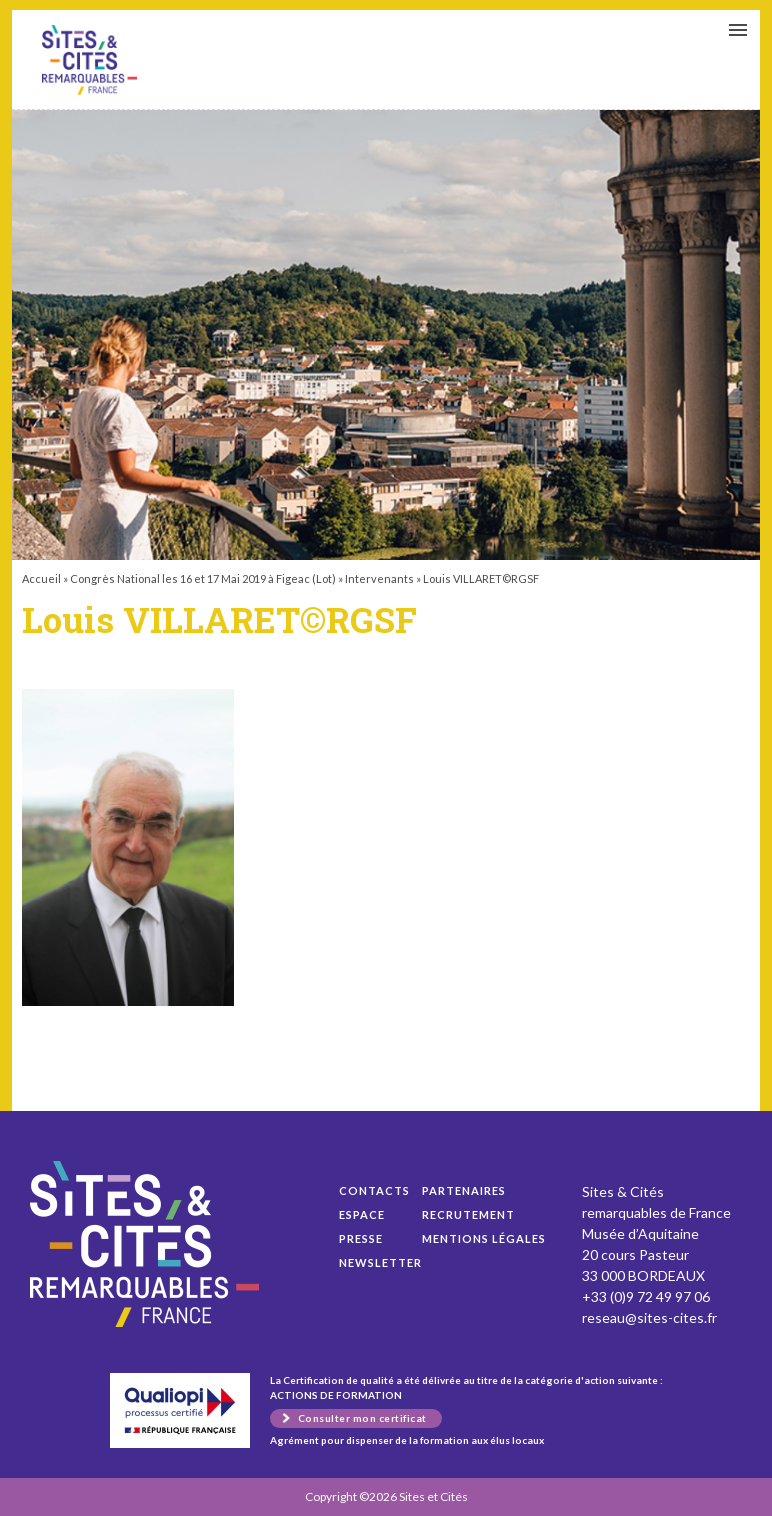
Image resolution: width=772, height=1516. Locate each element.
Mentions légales (484, 1238)
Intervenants (379, 578)
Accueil (41, 578)
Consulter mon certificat (362, 1418)
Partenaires (464, 1190)
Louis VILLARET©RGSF (89, 60)
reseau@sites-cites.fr (649, 1317)
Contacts (374, 1190)
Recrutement (468, 1214)
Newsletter (380, 1262)
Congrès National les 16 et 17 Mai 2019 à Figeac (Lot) (203, 578)
